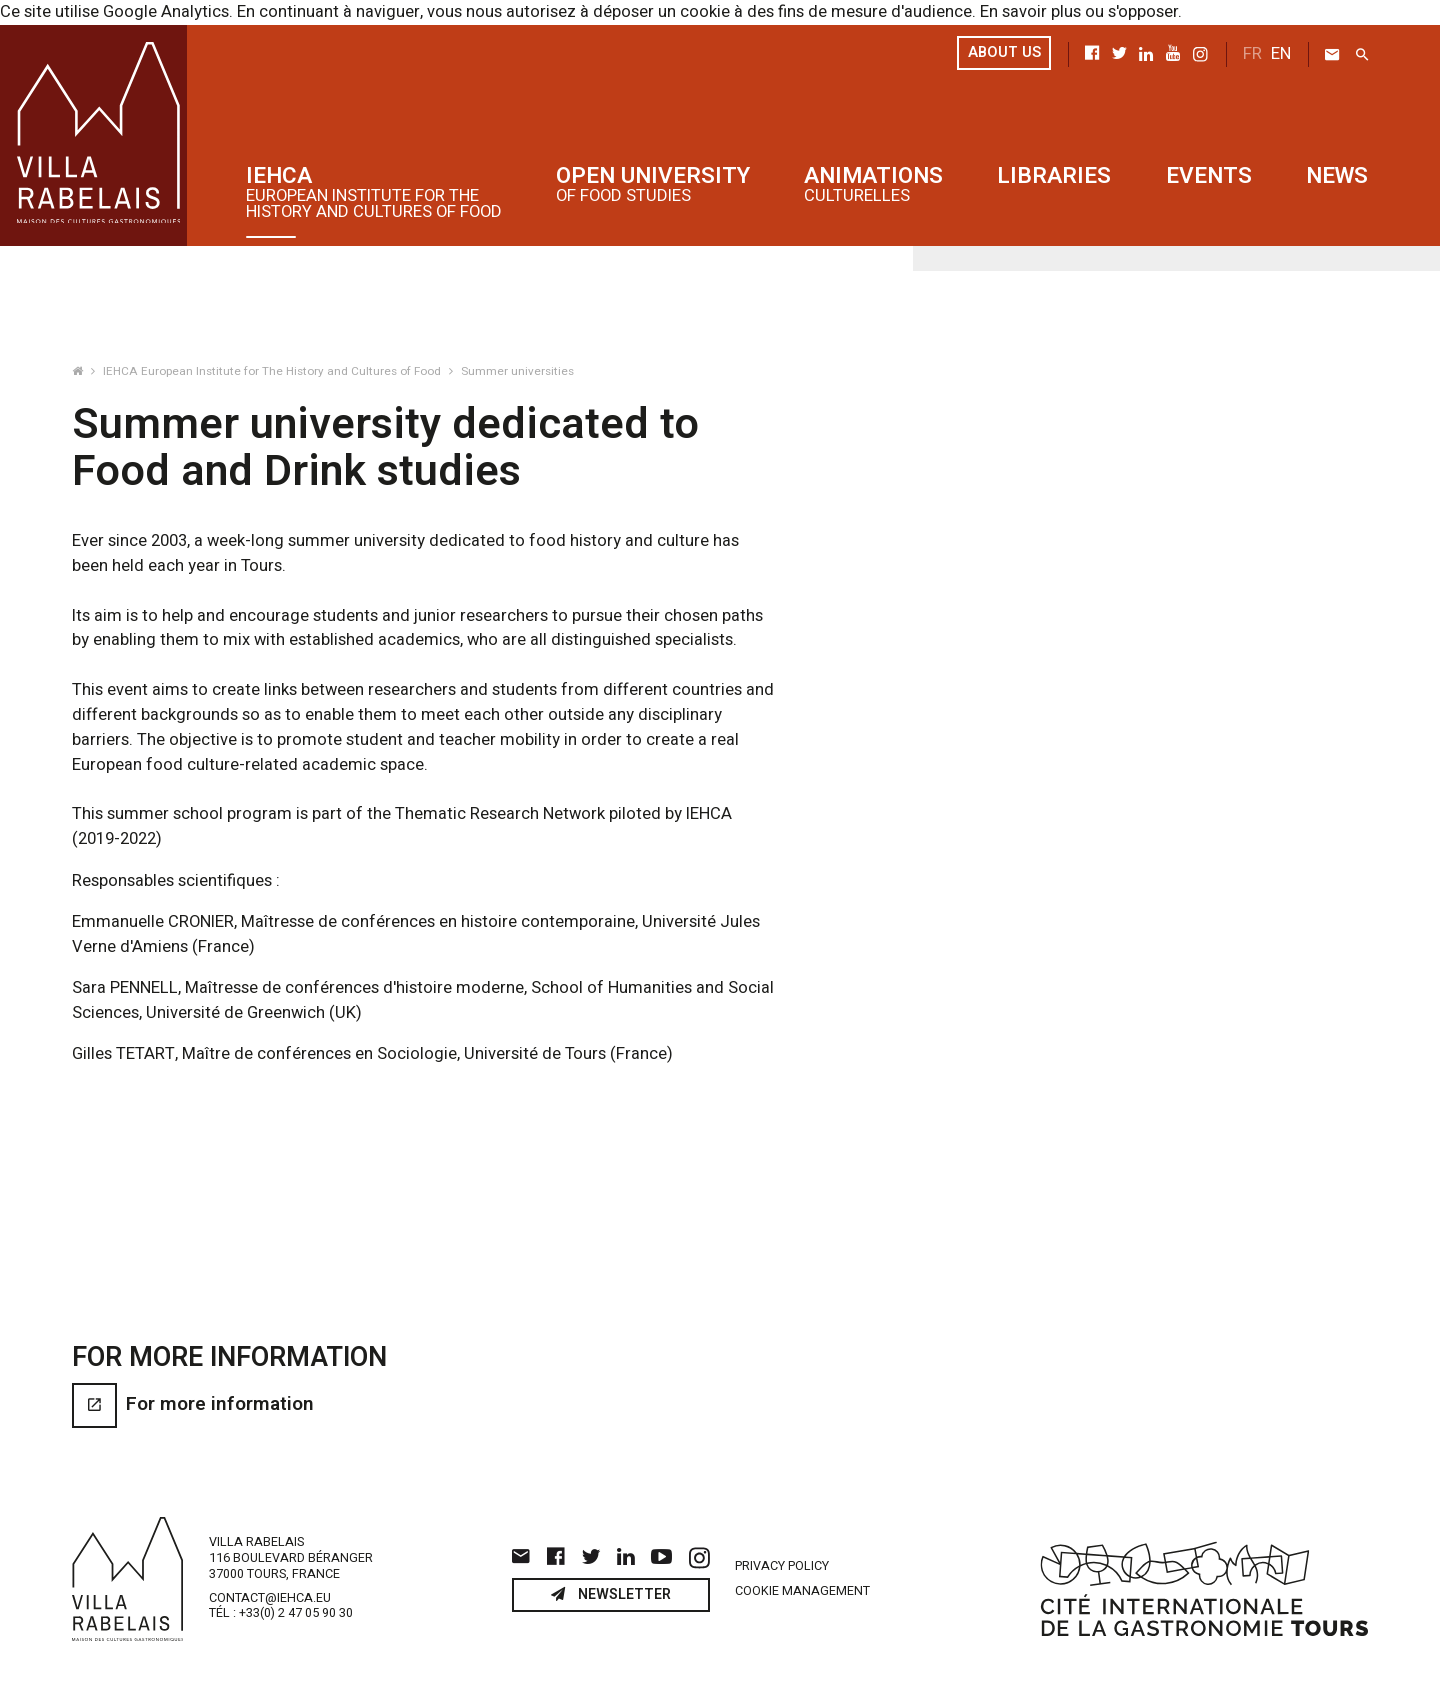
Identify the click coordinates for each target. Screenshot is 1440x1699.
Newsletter (610, 1602)
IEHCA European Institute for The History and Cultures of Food (273, 371)
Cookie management (802, 1599)
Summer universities (517, 371)
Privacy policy (782, 1573)
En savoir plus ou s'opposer (1079, 12)
